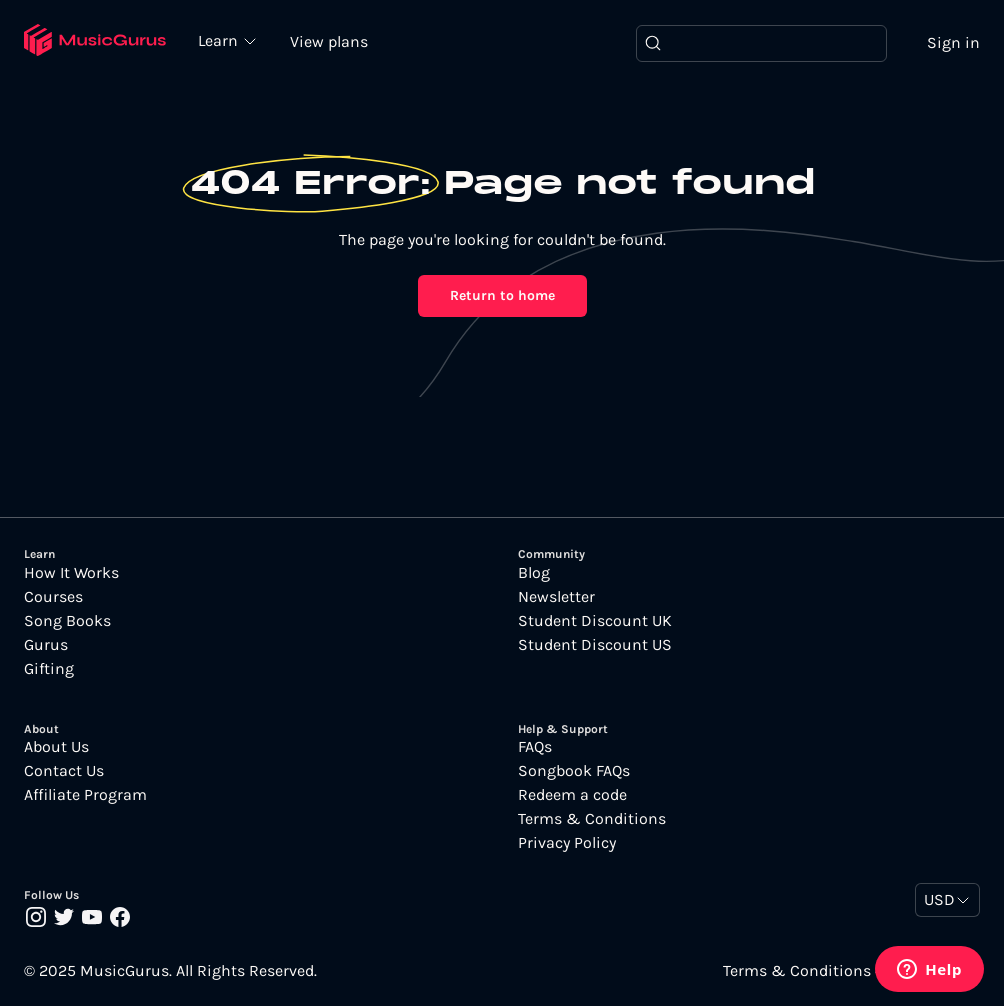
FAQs (535, 747)
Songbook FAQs (574, 771)
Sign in (953, 42)
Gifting (49, 669)
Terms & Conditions (592, 819)
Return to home (502, 295)
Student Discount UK (595, 621)
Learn (220, 40)
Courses (53, 597)
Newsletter (556, 597)
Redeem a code (572, 795)
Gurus (46, 645)
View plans (329, 41)
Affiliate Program (85, 795)
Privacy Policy (567, 843)
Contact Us (64, 771)
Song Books (67, 621)
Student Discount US (595, 645)
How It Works (71, 573)
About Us (56, 747)
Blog (534, 573)
